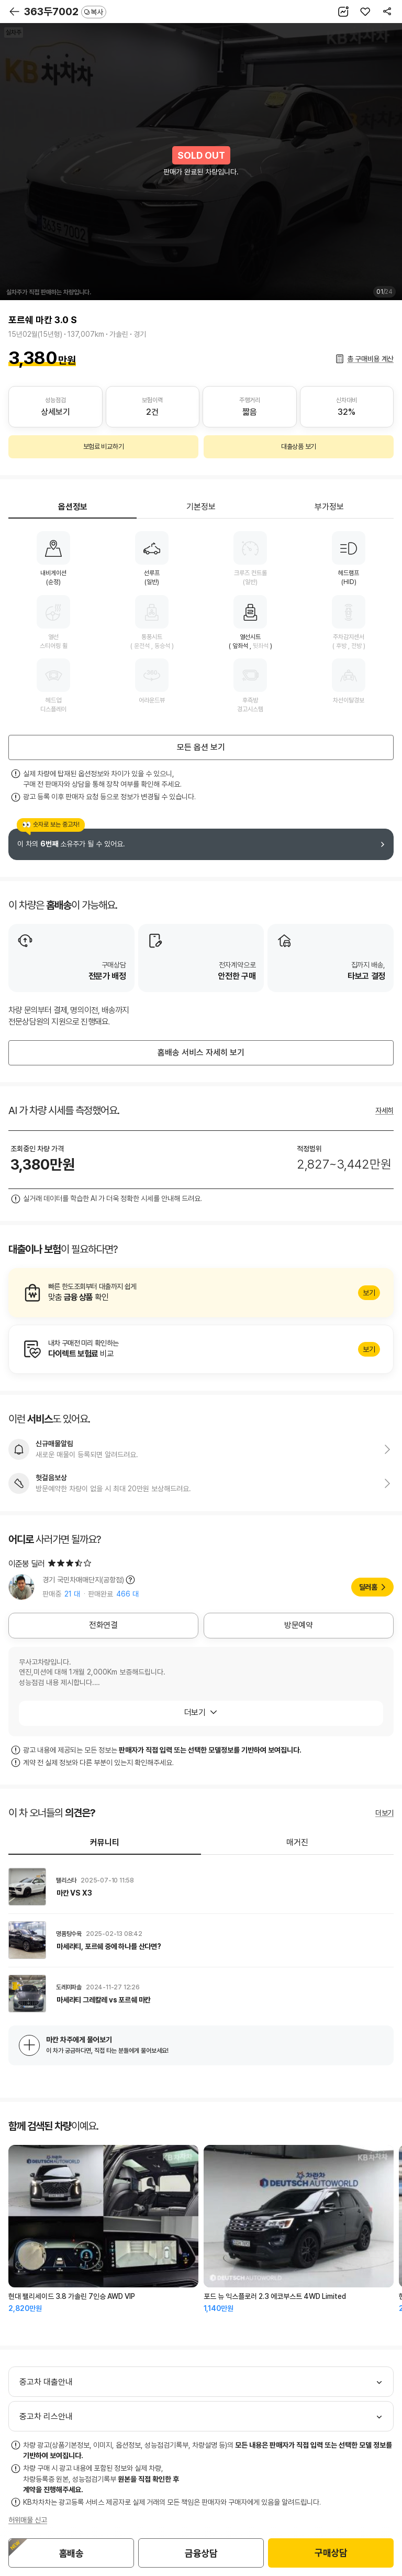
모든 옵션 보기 (201, 747)
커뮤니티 (104, 1842)
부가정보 (329, 507)
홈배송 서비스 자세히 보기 (201, 1053)
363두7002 (65, 11)
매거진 (297, 1842)
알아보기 (201, 1293)
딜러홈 (368, 1587)
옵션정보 (72, 507)
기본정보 (201, 507)
